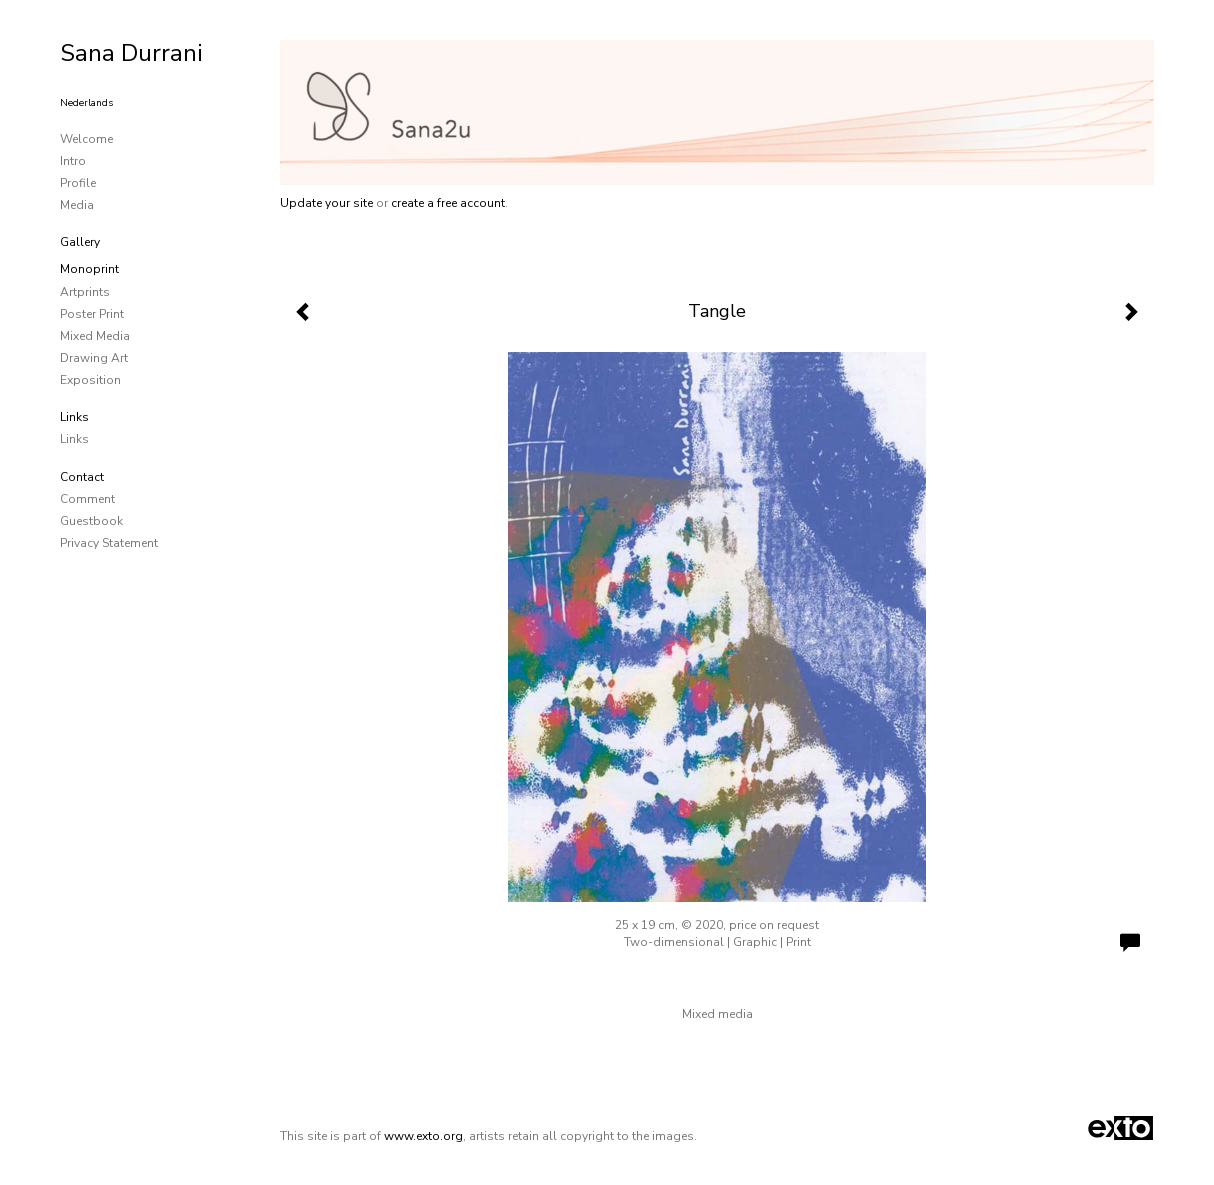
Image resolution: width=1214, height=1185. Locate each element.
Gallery (80, 242)
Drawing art (94, 358)
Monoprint (89, 269)
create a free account (448, 203)
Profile (78, 183)
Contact (82, 477)
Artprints (85, 292)
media (77, 205)
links (74, 439)
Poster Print (92, 314)
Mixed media (95, 336)
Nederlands (86, 103)
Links (74, 417)
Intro (73, 161)
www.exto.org (423, 1136)
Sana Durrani (131, 53)
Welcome (86, 139)
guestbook (91, 521)
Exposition (90, 380)
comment (87, 499)
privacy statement (109, 543)
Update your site (326, 203)
